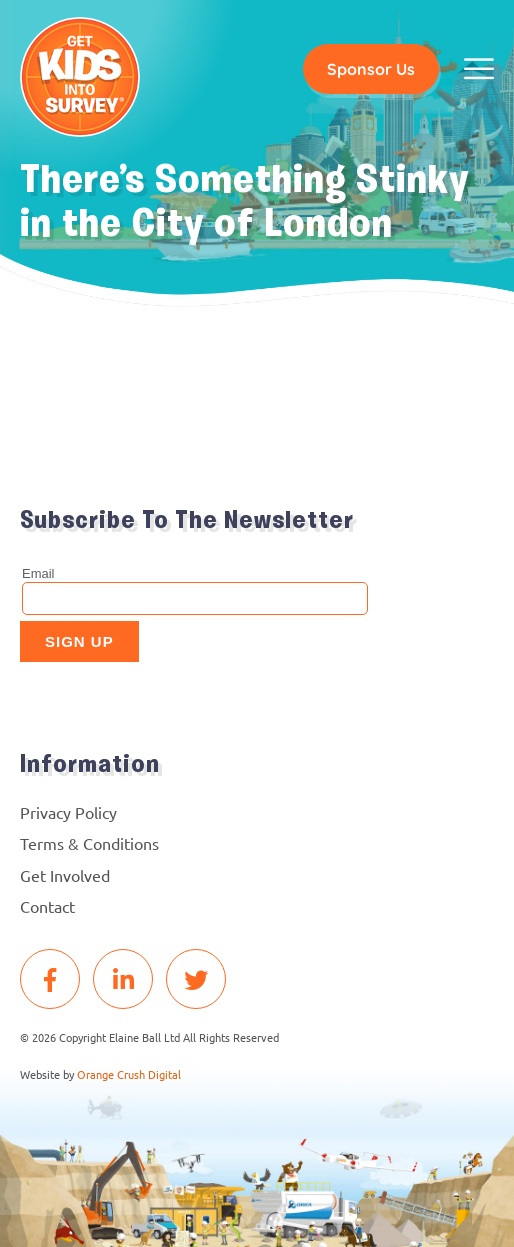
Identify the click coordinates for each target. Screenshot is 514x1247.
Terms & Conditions (89, 843)
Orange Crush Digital (129, 1074)
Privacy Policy (68, 812)
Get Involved (65, 875)
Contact (47, 906)
